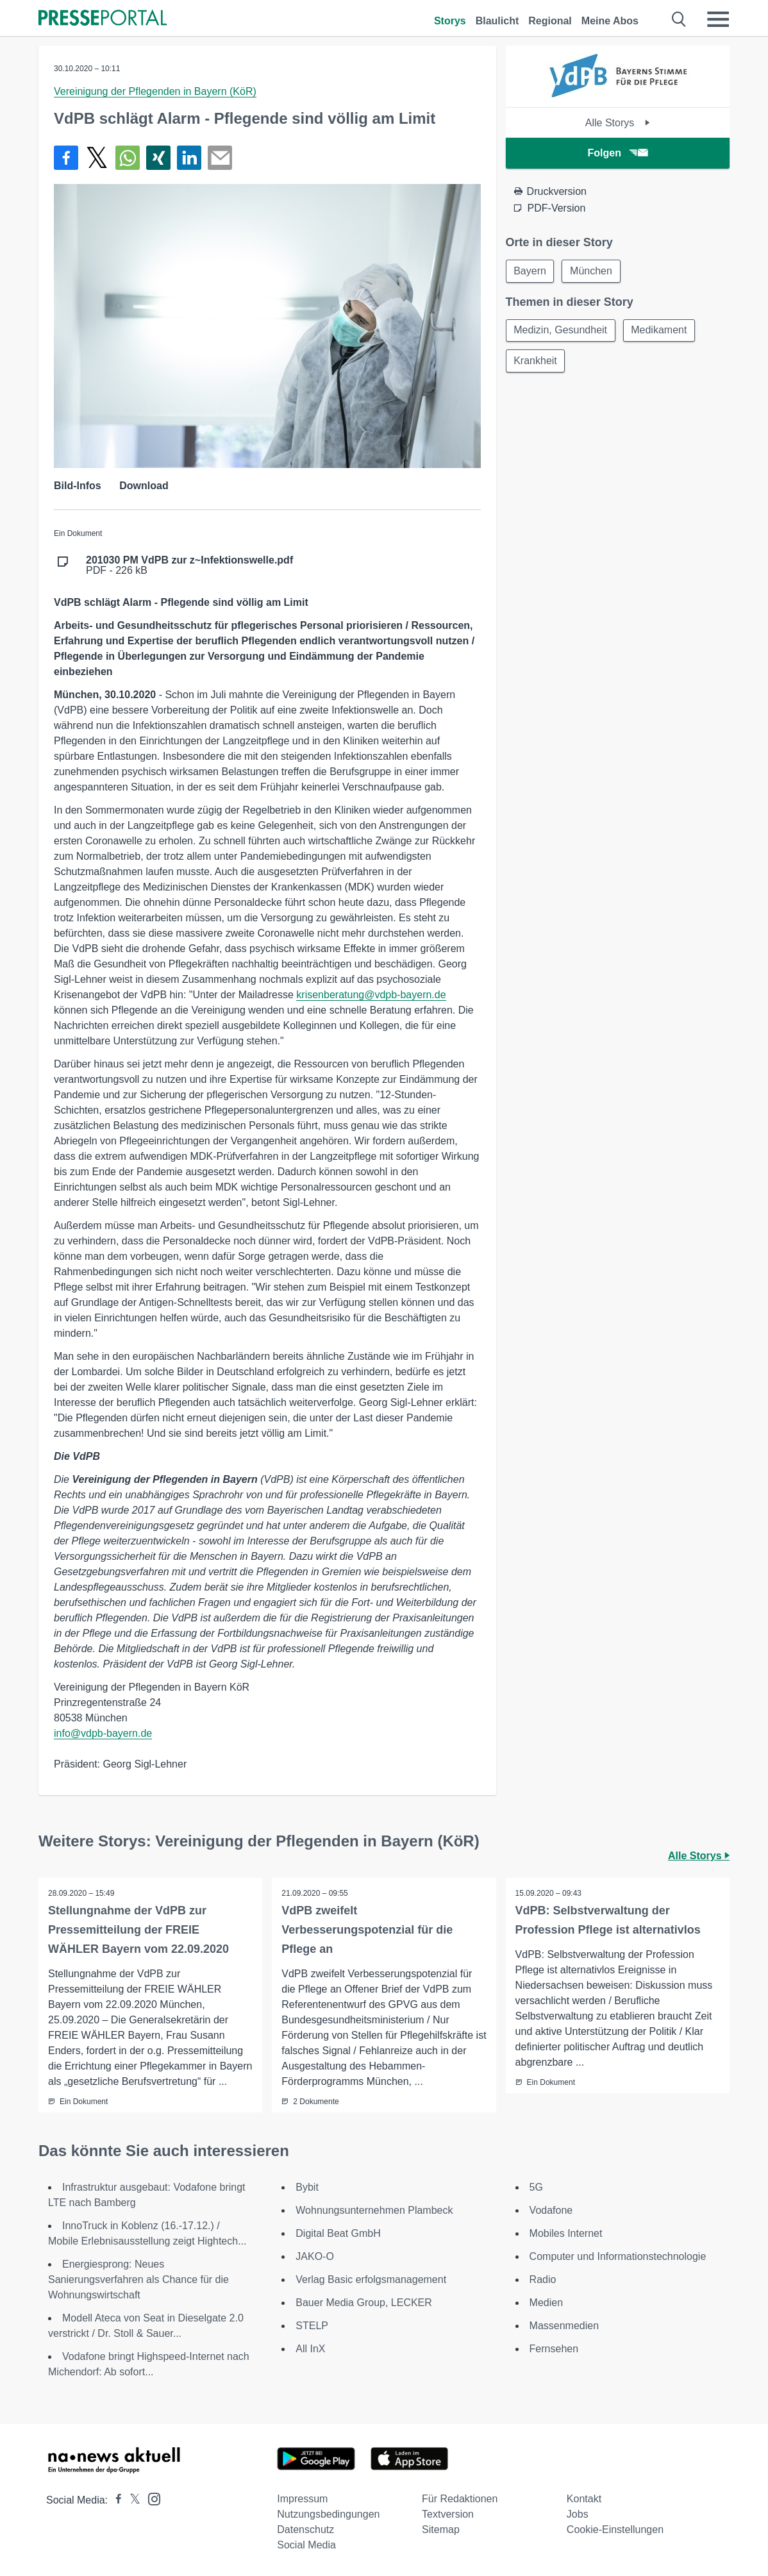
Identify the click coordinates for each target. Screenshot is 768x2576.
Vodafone (551, 2210)
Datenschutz (305, 2529)
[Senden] (220, 158)
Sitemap (441, 2529)
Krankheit (536, 361)
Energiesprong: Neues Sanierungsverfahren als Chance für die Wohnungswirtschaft (138, 2279)
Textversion (448, 2514)
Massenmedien (564, 2325)
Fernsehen (554, 2348)
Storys (450, 20)
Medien (546, 2302)
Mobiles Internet (566, 2233)
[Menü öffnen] (718, 19)
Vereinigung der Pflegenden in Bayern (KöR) (155, 91)
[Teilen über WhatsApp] (127, 158)
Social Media (306, 2544)
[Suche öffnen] (679, 19)
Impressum (302, 2498)
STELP (312, 2325)
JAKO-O (315, 2256)
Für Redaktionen (459, 2498)
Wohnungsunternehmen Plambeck (374, 2210)
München (592, 270)
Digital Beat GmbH (338, 2233)
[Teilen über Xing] (158, 158)
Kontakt (584, 2498)
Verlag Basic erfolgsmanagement (371, 2279)
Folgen (617, 152)
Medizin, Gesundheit (561, 330)
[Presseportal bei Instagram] (150, 2498)
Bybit (307, 2187)
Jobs (578, 2514)
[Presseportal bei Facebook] (115, 2500)
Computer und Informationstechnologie (618, 2256)
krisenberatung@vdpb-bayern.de (371, 994)
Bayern (530, 270)
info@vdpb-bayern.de (103, 1733)
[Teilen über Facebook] (66, 158)
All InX (310, 2348)
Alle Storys (617, 122)
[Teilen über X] (97, 158)
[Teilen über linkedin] (189, 158)
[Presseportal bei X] (131, 2500)
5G (536, 2187)
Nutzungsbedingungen (328, 2514)
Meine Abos (610, 20)
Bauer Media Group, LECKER (364, 2302)
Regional (550, 20)
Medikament (659, 330)
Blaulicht (497, 20)
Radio (543, 2279)
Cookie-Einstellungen (615, 2529)
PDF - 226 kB (189, 565)
